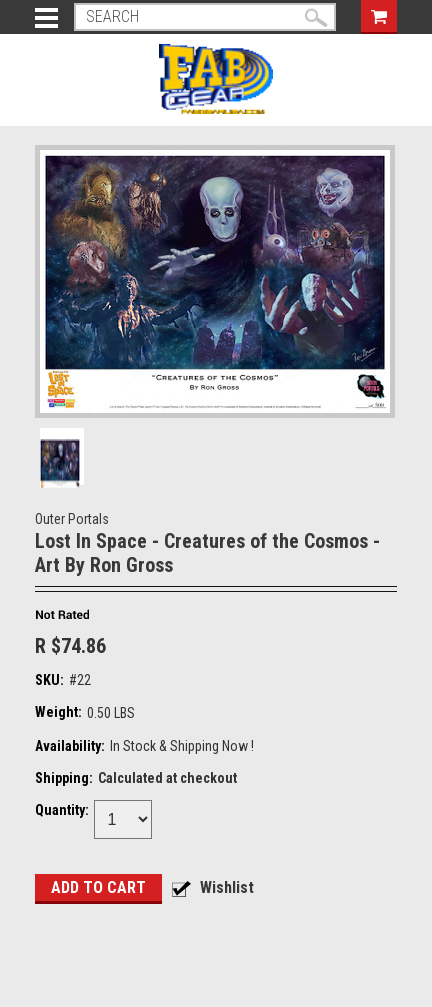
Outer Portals (72, 519)
